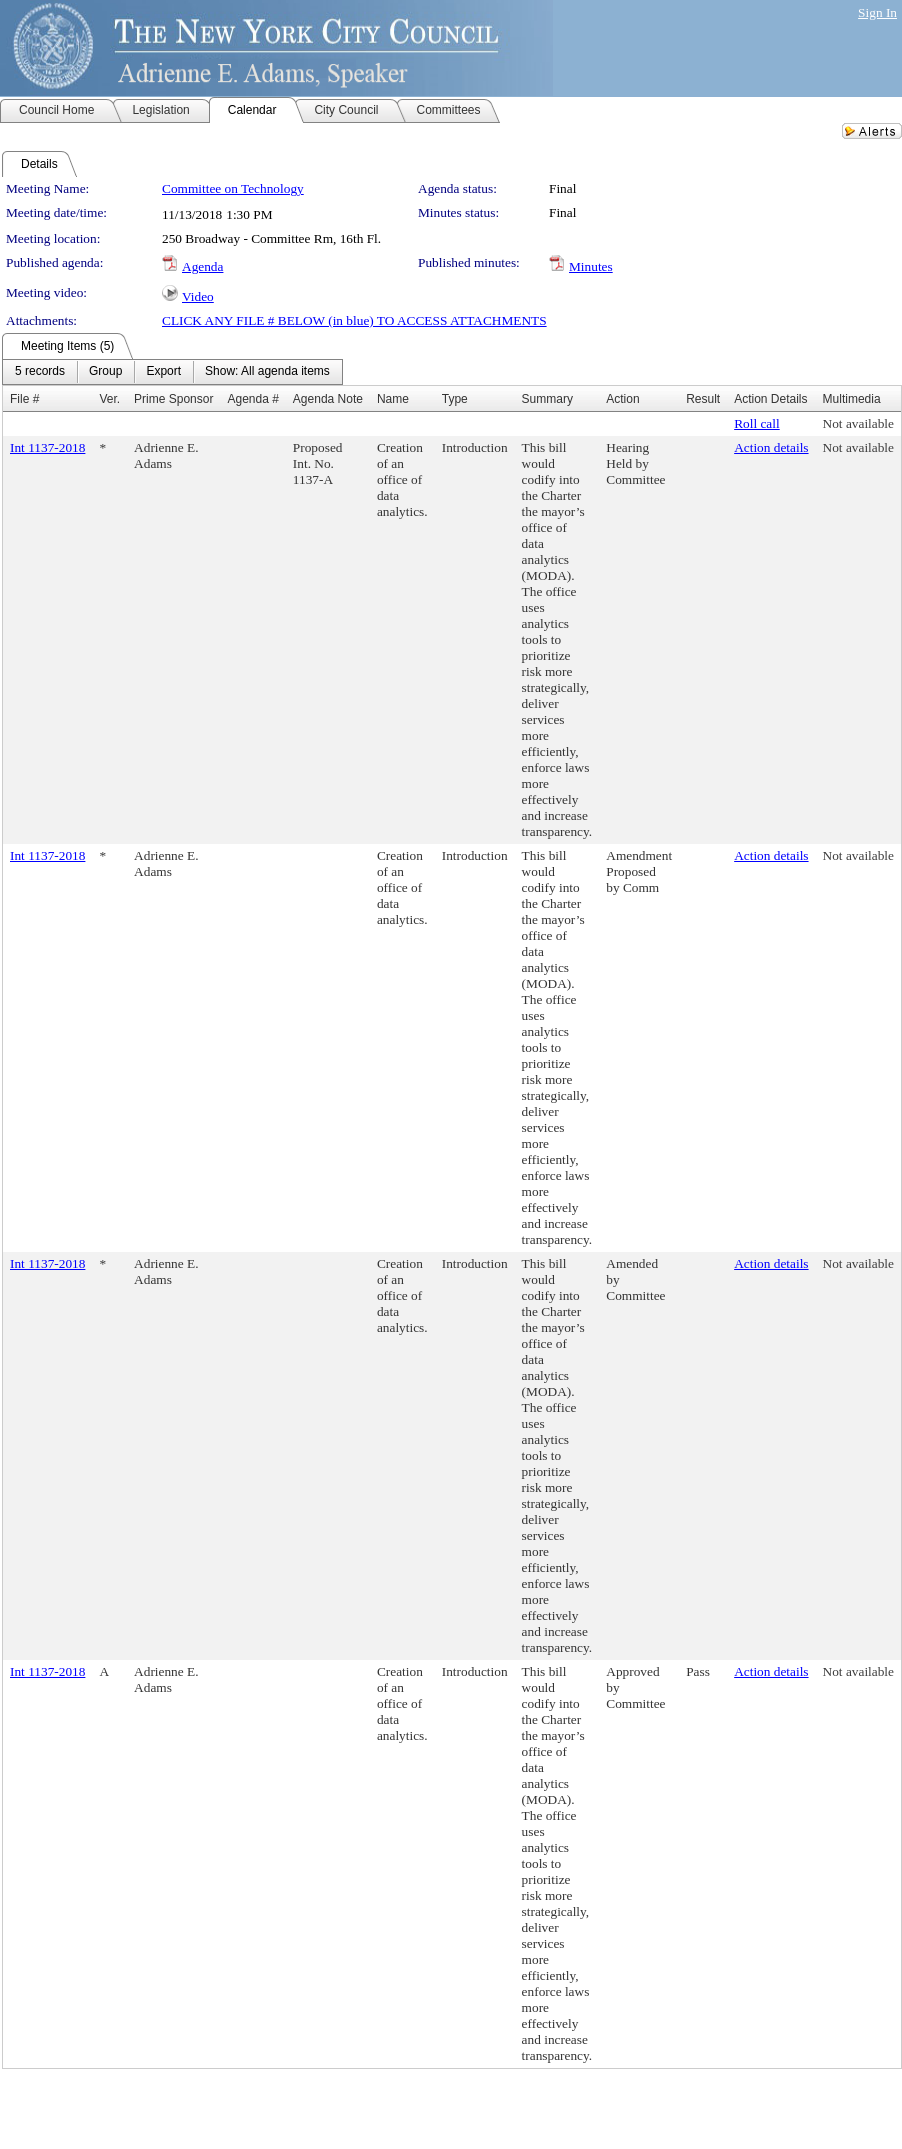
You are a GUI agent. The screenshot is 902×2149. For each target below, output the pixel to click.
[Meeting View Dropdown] (267, 372)
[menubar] (172, 372)
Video (198, 296)
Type (455, 399)
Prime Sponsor (173, 399)
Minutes (591, 266)
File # (24, 399)
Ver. (109, 399)
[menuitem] (40, 372)
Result (703, 399)
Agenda (202, 266)
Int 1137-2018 (47, 447)
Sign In (877, 12)
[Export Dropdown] (163, 372)
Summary (547, 399)
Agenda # (252, 399)
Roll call (757, 423)
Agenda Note (328, 399)
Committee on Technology (233, 188)
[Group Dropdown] (105, 372)
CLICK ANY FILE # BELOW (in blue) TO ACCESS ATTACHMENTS (354, 320)
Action (622, 399)
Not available (858, 423)
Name (393, 399)
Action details (771, 447)
